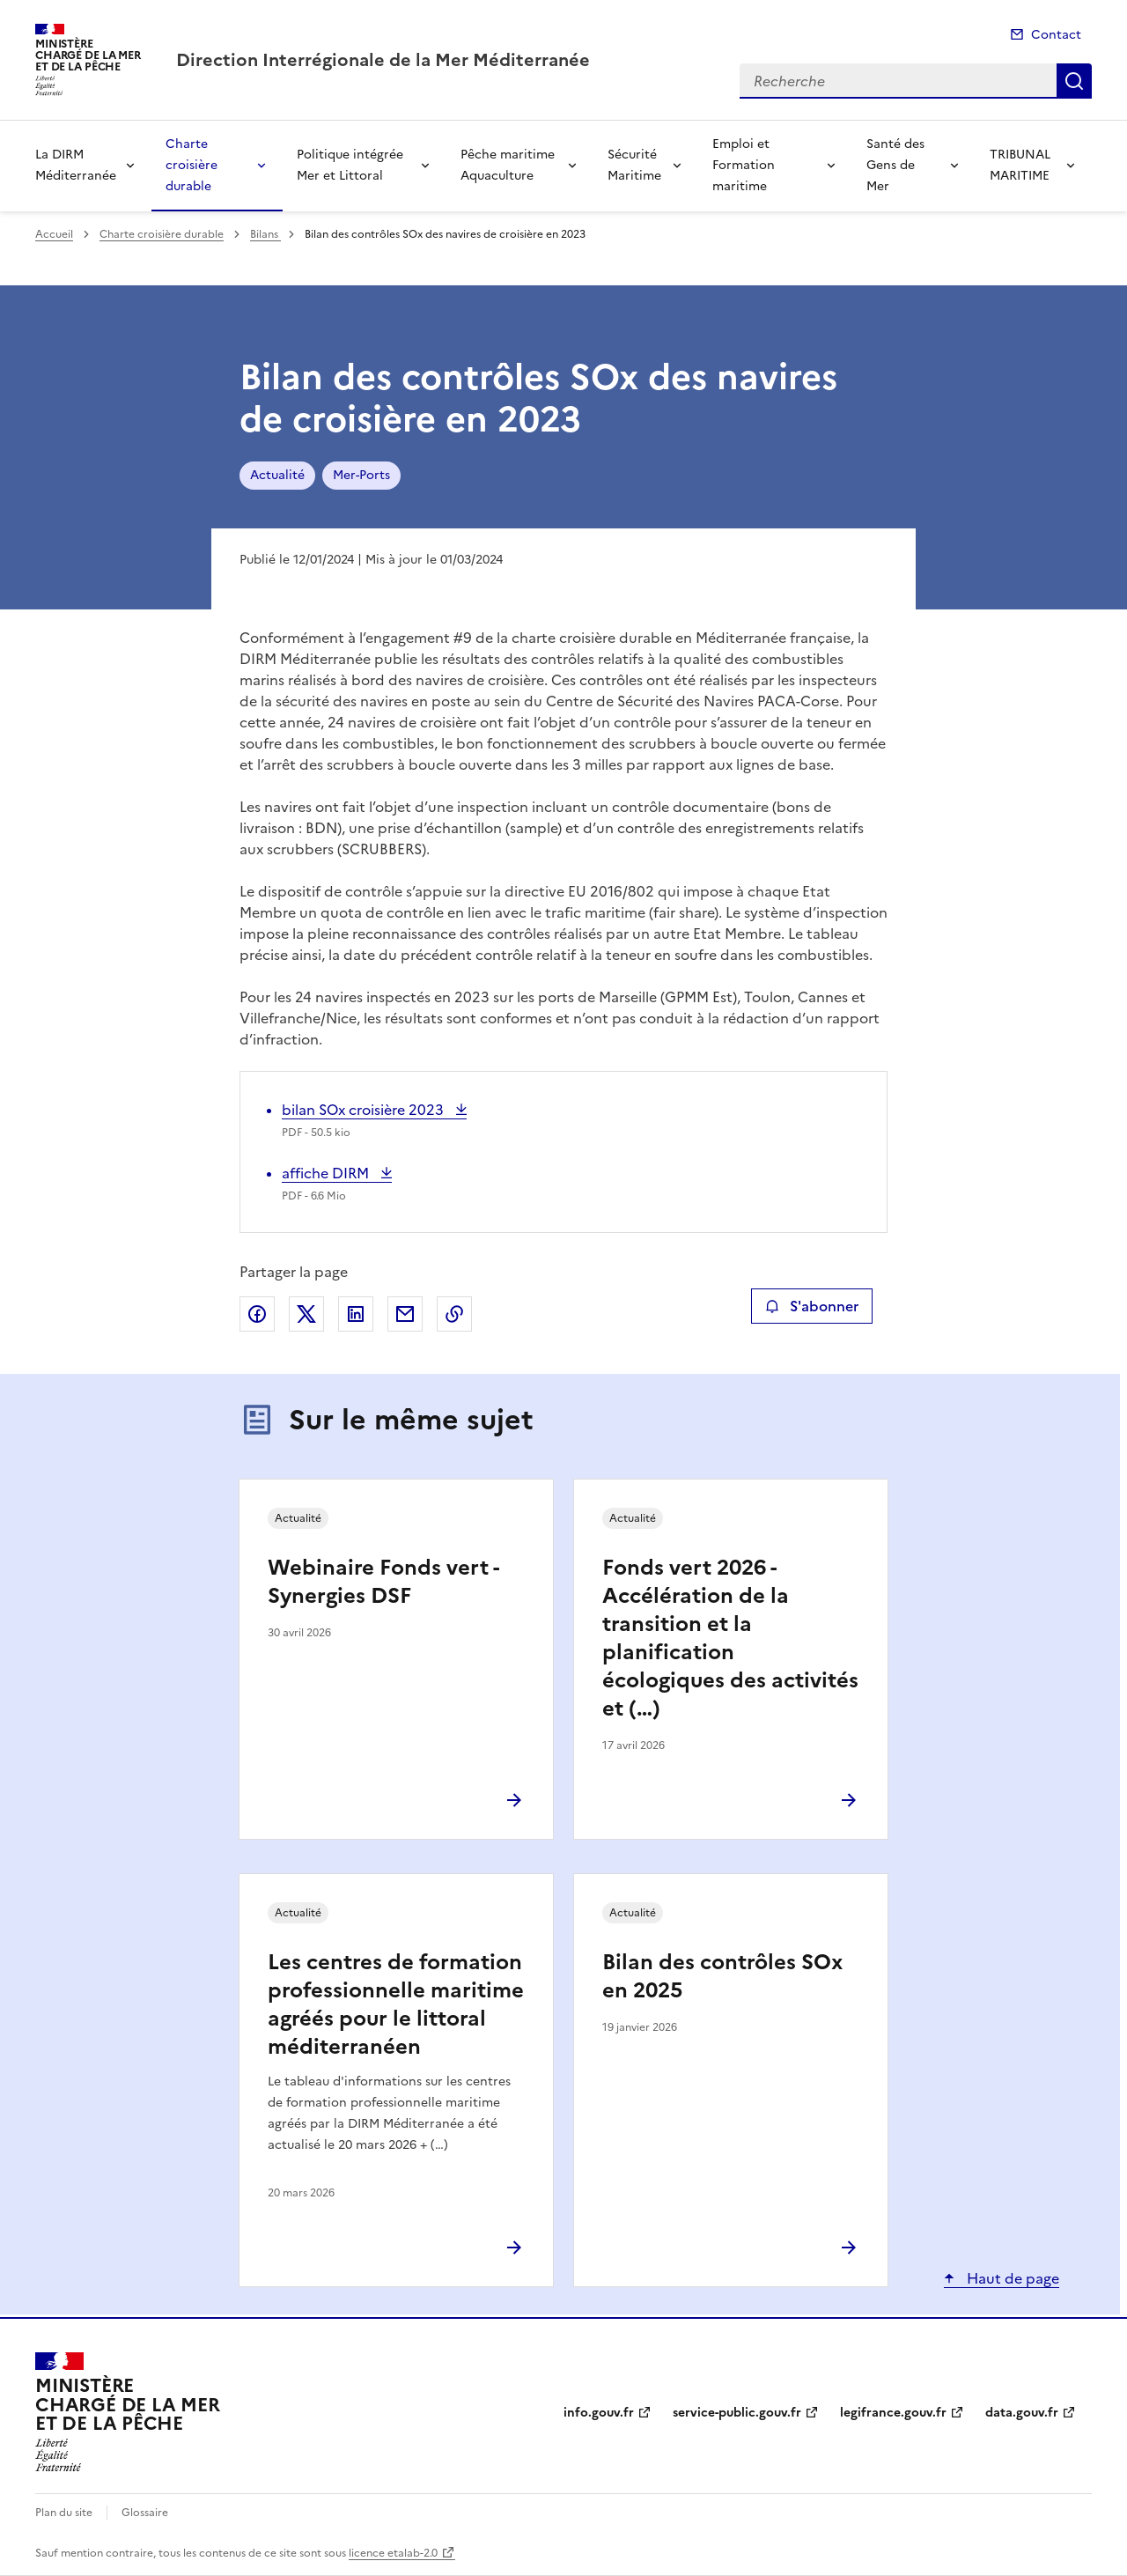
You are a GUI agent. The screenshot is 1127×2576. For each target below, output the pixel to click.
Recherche (1074, 81)
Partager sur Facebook (257, 1314)
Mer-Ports (361, 475)
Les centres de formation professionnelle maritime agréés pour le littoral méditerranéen (396, 2004)
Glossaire (145, 2513)
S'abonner (811, 1306)
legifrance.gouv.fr (893, 2412)
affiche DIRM (327, 1173)
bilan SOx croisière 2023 (364, 1109)
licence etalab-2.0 (393, 2553)
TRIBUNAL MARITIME (1020, 165)
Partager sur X (306, 1314)
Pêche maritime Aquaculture (507, 165)
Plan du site (63, 2513)
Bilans (265, 234)
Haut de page (1011, 2278)
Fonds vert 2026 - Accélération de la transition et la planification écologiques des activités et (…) (730, 1638)
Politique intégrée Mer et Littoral (350, 165)
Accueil (54, 234)
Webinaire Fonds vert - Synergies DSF (383, 1582)
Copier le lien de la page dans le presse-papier (454, 1314)
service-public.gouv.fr (737, 2412)
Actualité (277, 475)
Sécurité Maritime (634, 165)
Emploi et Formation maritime (743, 165)
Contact (1056, 35)
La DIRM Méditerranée (75, 165)
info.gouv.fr (599, 2412)
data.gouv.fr (1021, 2412)
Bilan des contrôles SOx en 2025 (722, 1976)
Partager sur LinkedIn (355, 1314)
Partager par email (405, 1314)
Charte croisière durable (191, 165)
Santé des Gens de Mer (895, 165)
